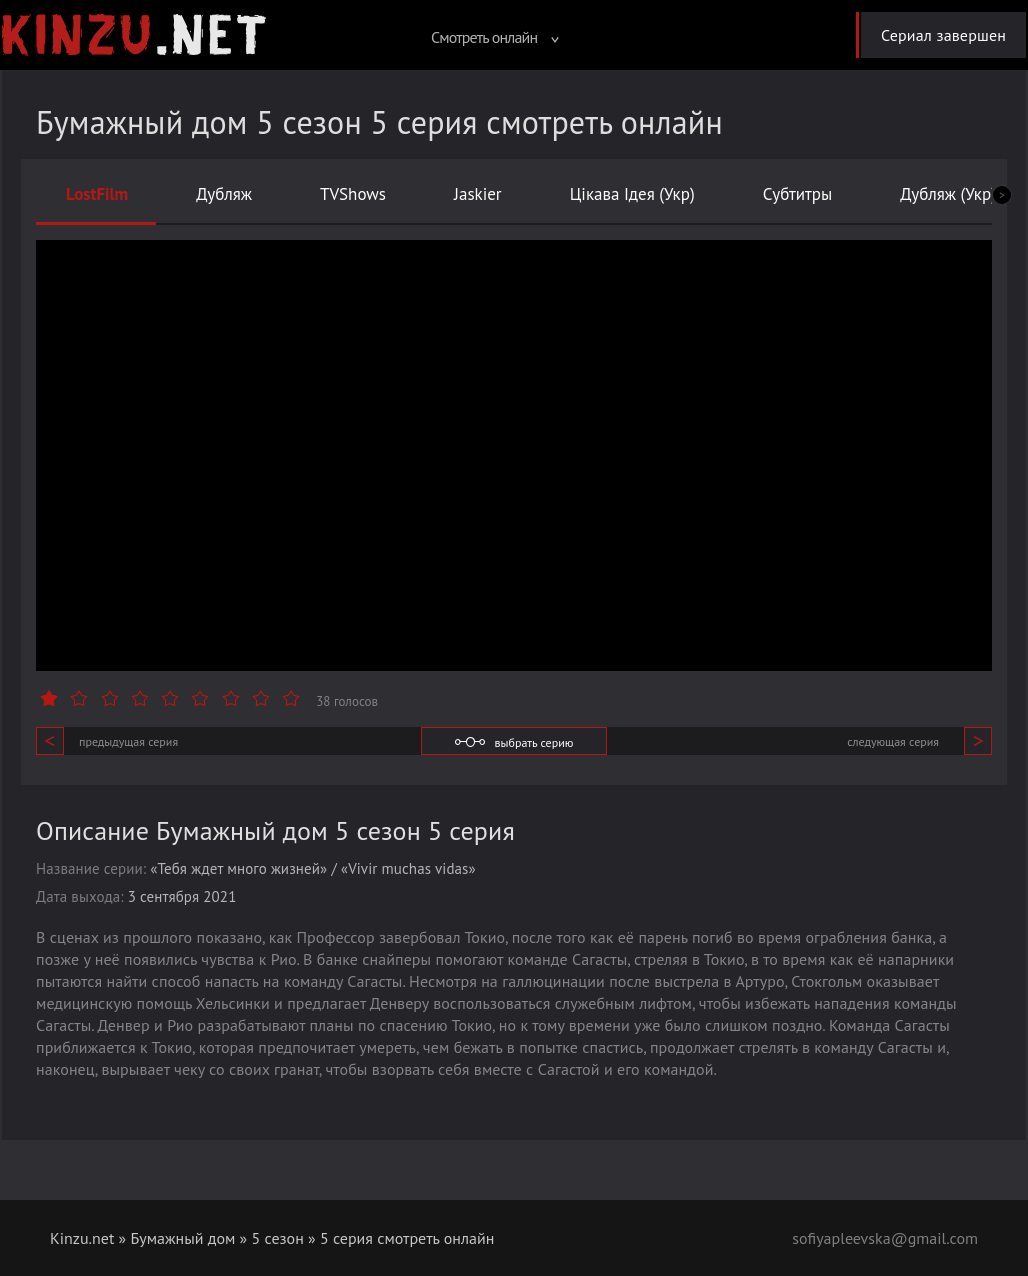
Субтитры (798, 194)
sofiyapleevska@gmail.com (885, 1238)
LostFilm (97, 194)
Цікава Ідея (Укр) (632, 194)
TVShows (353, 194)
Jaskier (478, 194)
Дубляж (224, 194)
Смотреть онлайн (495, 37)
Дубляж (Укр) (948, 194)
